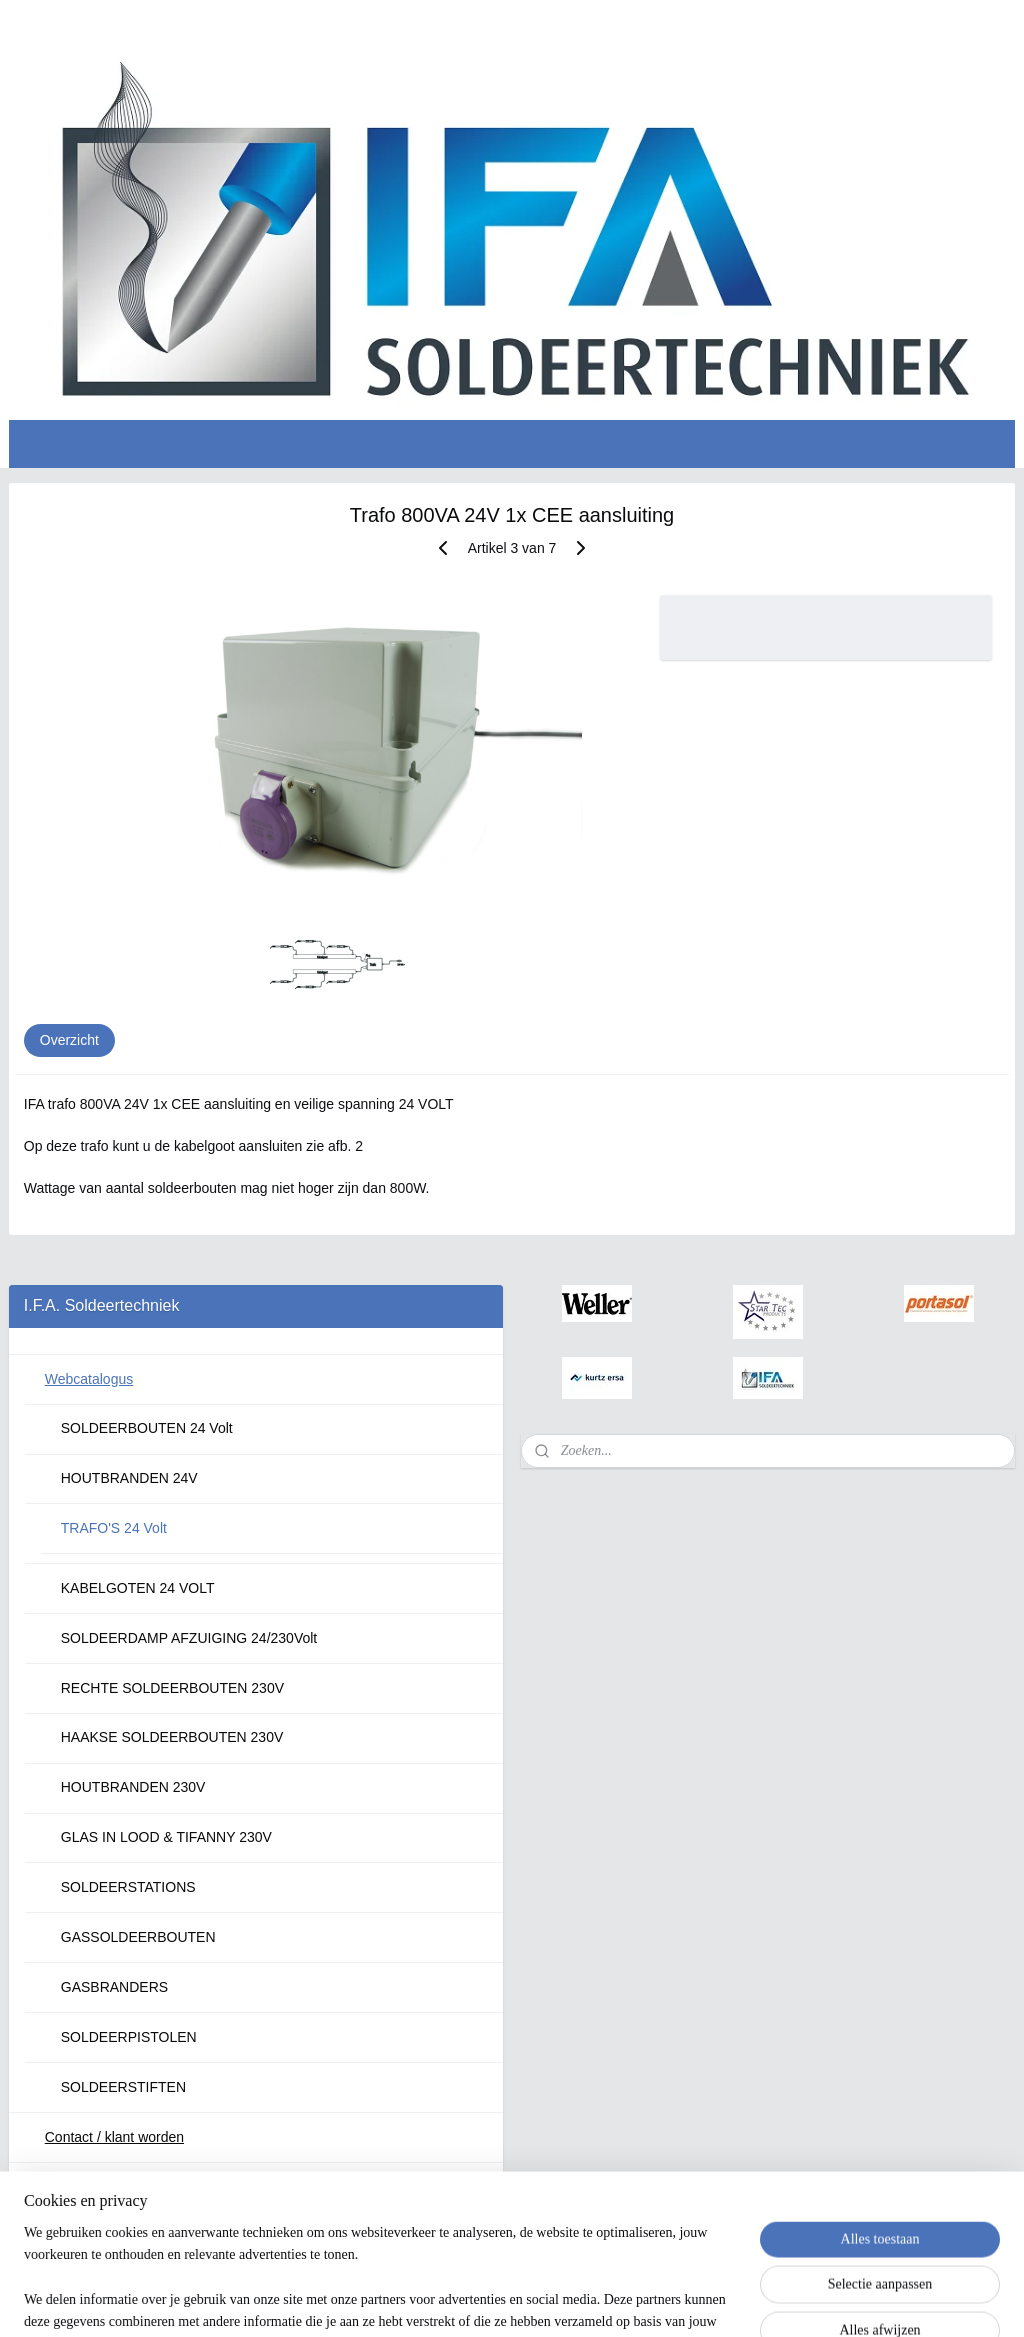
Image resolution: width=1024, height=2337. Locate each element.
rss (506, 2300)
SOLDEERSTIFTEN (123, 2087)
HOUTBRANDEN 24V (129, 1478)
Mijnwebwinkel (726, 2300)
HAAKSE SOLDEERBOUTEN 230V (172, 1737)
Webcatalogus (89, 1379)
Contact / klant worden (114, 2137)
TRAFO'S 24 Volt (114, 1528)
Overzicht (69, 1040)
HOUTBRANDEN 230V (133, 1787)
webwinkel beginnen (571, 2300)
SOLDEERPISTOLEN (129, 2037)
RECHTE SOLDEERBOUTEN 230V (172, 1688)
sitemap (470, 2300)
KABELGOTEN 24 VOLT (138, 1588)
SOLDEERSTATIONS (128, 1887)
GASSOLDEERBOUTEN (138, 1937)
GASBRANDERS (114, 1987)
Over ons (73, 2187)
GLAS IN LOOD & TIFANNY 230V (166, 1837)
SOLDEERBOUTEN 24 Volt (147, 1428)
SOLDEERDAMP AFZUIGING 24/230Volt (189, 1638)
